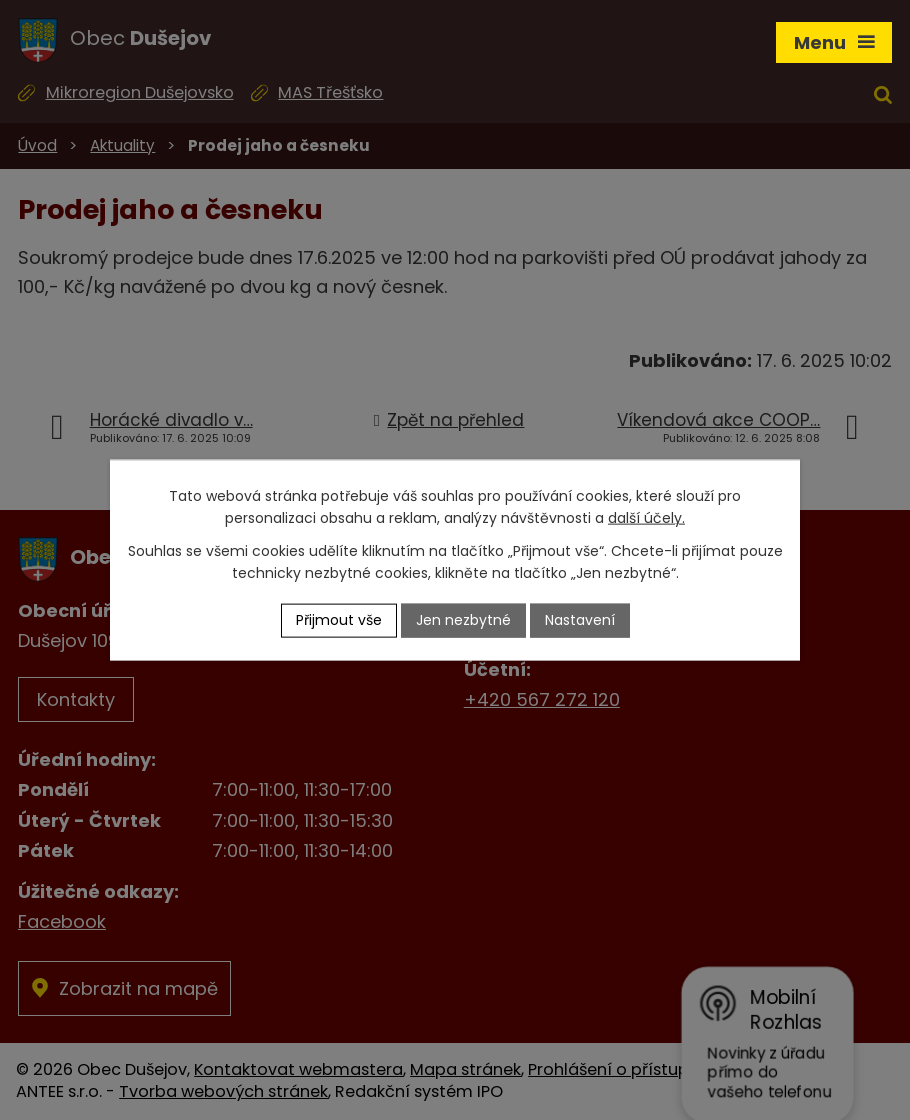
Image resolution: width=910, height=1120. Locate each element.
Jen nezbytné (463, 620)
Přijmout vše (339, 620)
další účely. (646, 518)
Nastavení (580, 620)
